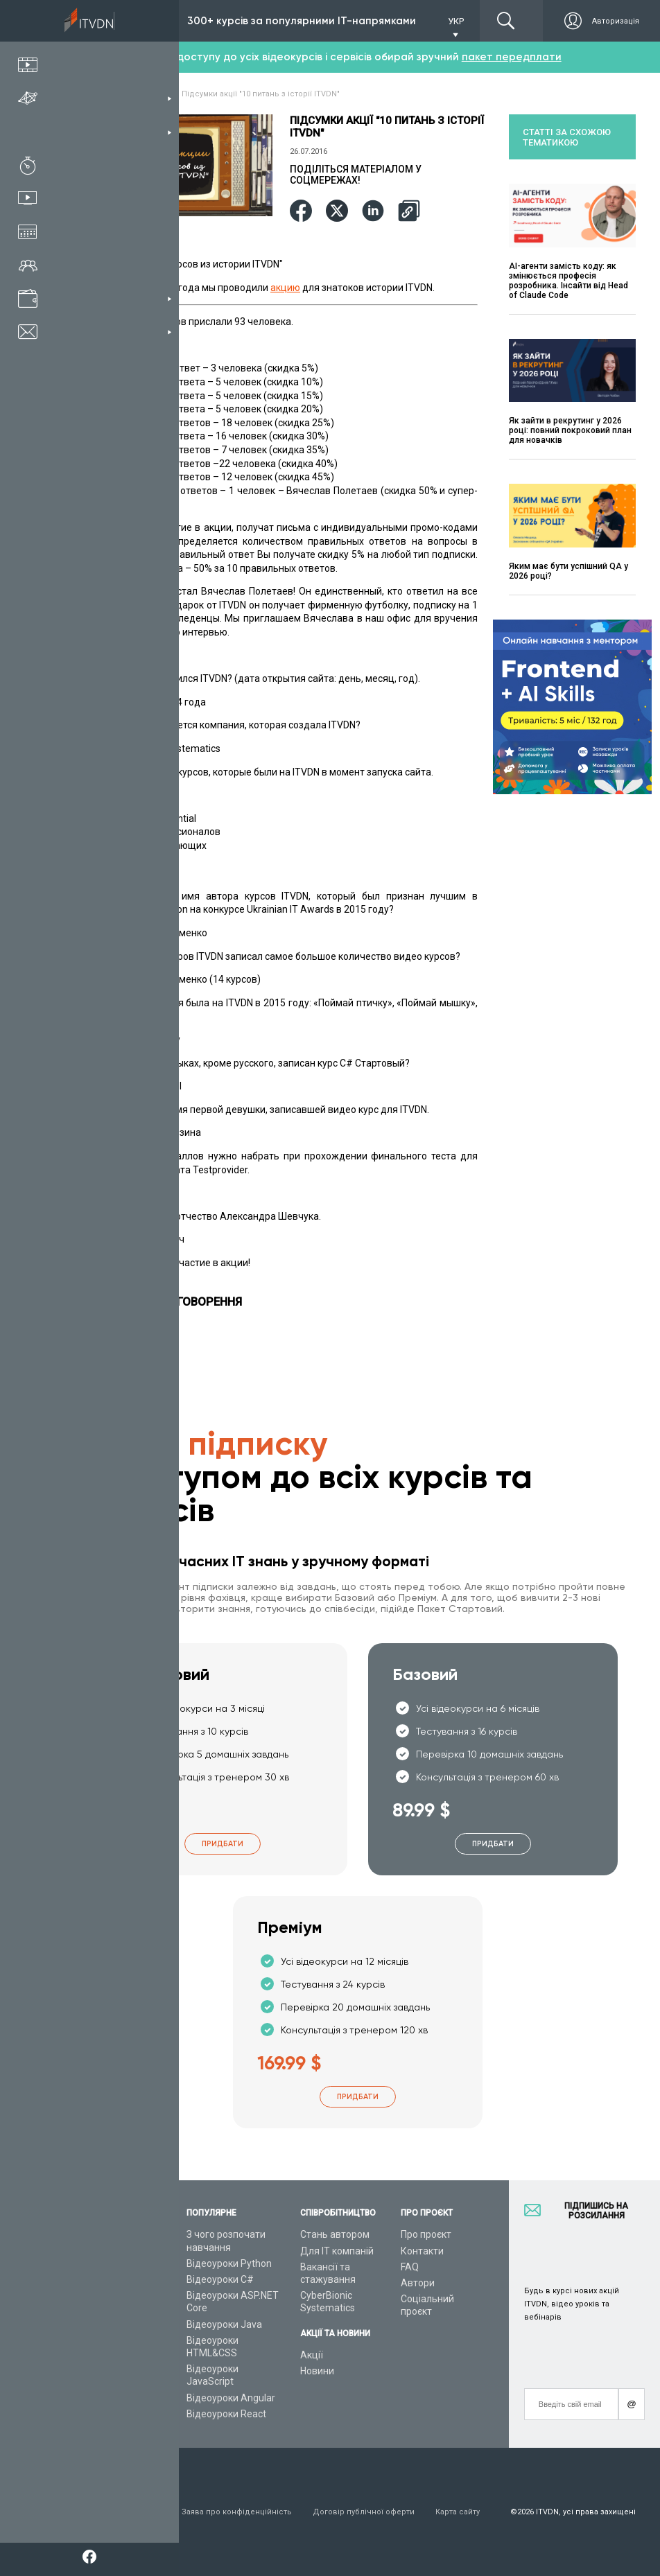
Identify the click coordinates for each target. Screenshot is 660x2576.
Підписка (130, 21)
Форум (95, 2401)
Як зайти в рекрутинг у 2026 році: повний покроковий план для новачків (570, 430)
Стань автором (335, 2234)
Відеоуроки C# (220, 2279)
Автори (418, 2282)
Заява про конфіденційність (237, 2511)
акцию (285, 287)
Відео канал (107, 2368)
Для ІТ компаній (337, 2251)
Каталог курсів (113, 2263)
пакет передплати (512, 57)
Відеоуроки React (226, 2413)
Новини (317, 2370)
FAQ (410, 2266)
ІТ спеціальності (117, 2279)
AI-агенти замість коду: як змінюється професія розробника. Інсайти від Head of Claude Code (568, 280)
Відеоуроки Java (224, 2324)
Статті (94, 2384)
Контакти (422, 2251)
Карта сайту (457, 2511)
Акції (311, 2354)
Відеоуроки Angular (230, 2397)
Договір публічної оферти (364, 2511)
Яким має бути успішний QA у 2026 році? (568, 571)
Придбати (222, 1843)
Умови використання (120, 2511)
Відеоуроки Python (229, 2263)
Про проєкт (426, 2234)
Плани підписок (115, 2295)
